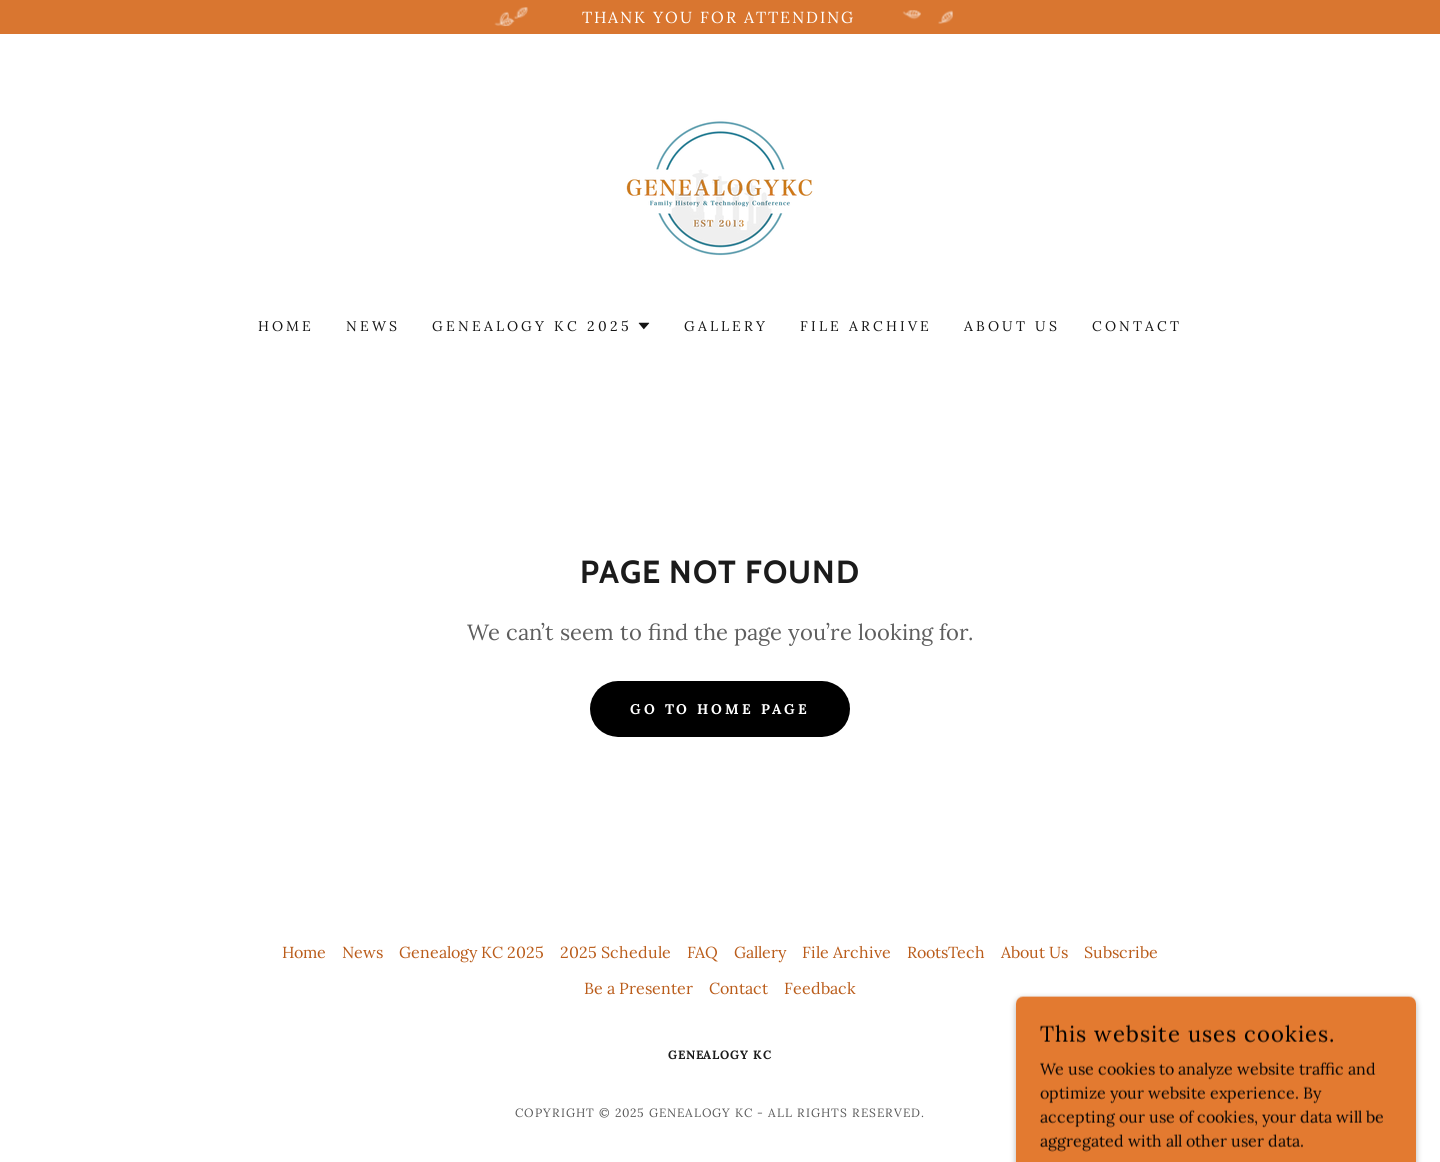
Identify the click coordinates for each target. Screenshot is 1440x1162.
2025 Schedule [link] (615, 952)
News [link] (373, 326)
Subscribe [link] (1121, 952)
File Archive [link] (866, 326)
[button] (542, 326)
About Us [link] (1012, 326)
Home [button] (304, 952)
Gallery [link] (726, 326)
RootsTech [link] (946, 952)
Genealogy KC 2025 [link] (471, 952)
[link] (720, 188)
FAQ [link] (702, 952)
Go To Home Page (720, 709)
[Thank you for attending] (720, 17)
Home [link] (286, 326)
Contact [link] (1137, 326)
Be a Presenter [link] (638, 988)
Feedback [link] (820, 988)
